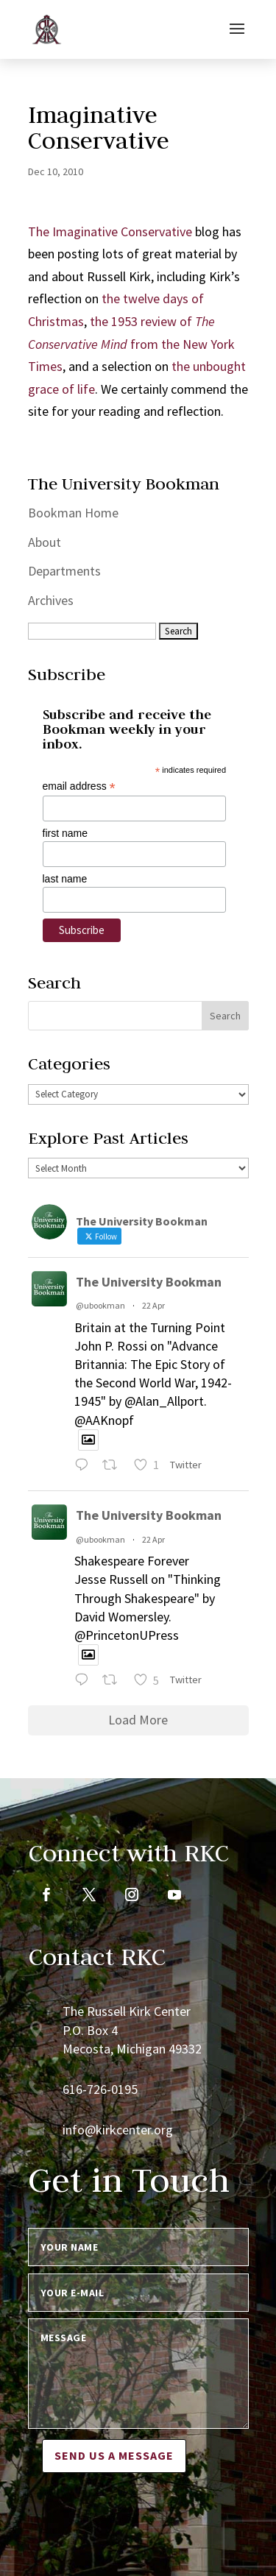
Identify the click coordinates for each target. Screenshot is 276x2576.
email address (79, 786)
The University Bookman (149, 1281)
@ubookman (100, 1305)
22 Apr (153, 1305)
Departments (64, 570)
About (44, 542)
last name (65, 879)
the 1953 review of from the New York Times (131, 344)
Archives (51, 600)
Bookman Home (73, 512)
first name (65, 833)
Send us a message (114, 2455)
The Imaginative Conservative (110, 231)
